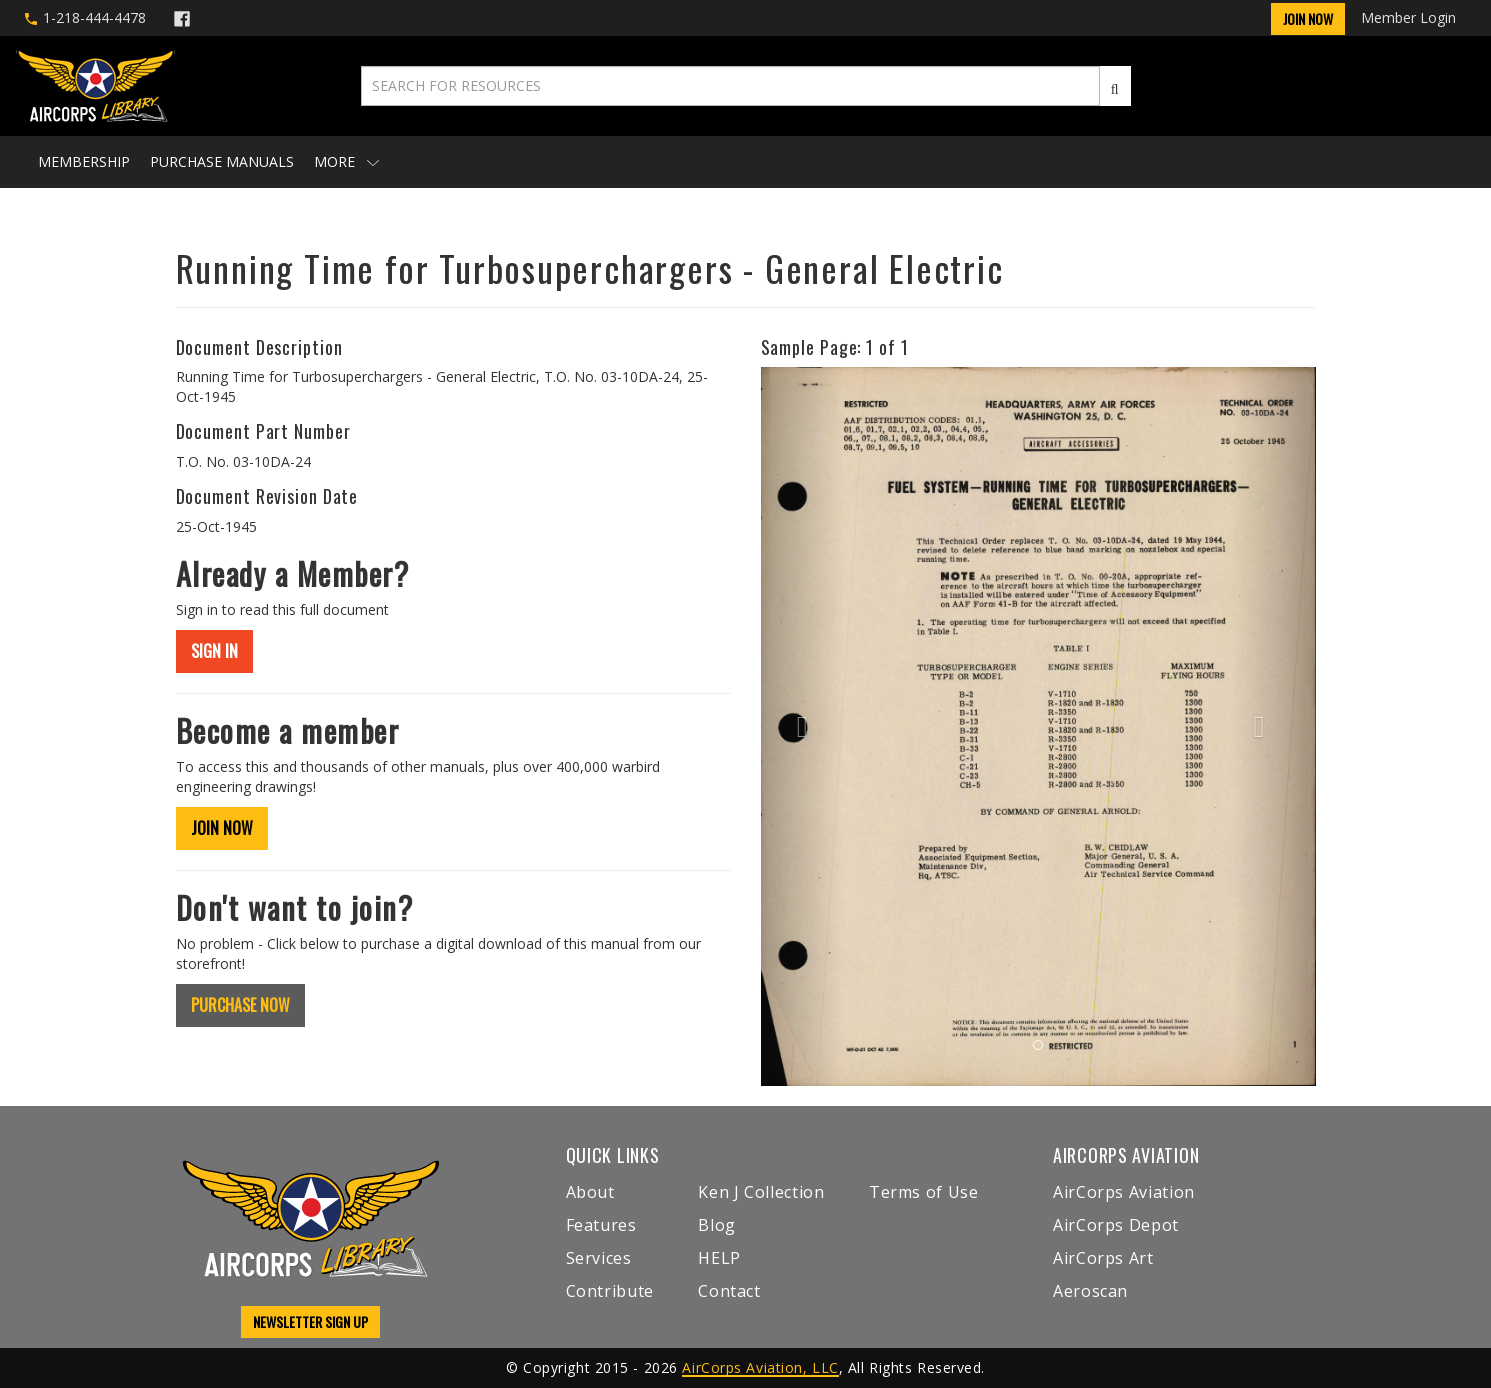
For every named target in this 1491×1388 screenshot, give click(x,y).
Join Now (1308, 18)
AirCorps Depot (1116, 1225)
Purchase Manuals (222, 161)
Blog (717, 1225)
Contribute (610, 1291)
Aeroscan (1090, 1291)
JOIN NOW (222, 828)
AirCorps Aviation (1124, 1192)
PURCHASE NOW (240, 1005)
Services (599, 1258)
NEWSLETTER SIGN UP (310, 1321)
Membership (84, 161)
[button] (802, 726)
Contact (729, 1291)
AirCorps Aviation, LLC (760, 1367)
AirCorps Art (1103, 1258)
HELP (719, 1258)
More (346, 161)
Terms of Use (924, 1192)
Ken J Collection (761, 1192)
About (590, 1192)
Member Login (1408, 17)
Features (601, 1225)
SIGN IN (214, 651)
